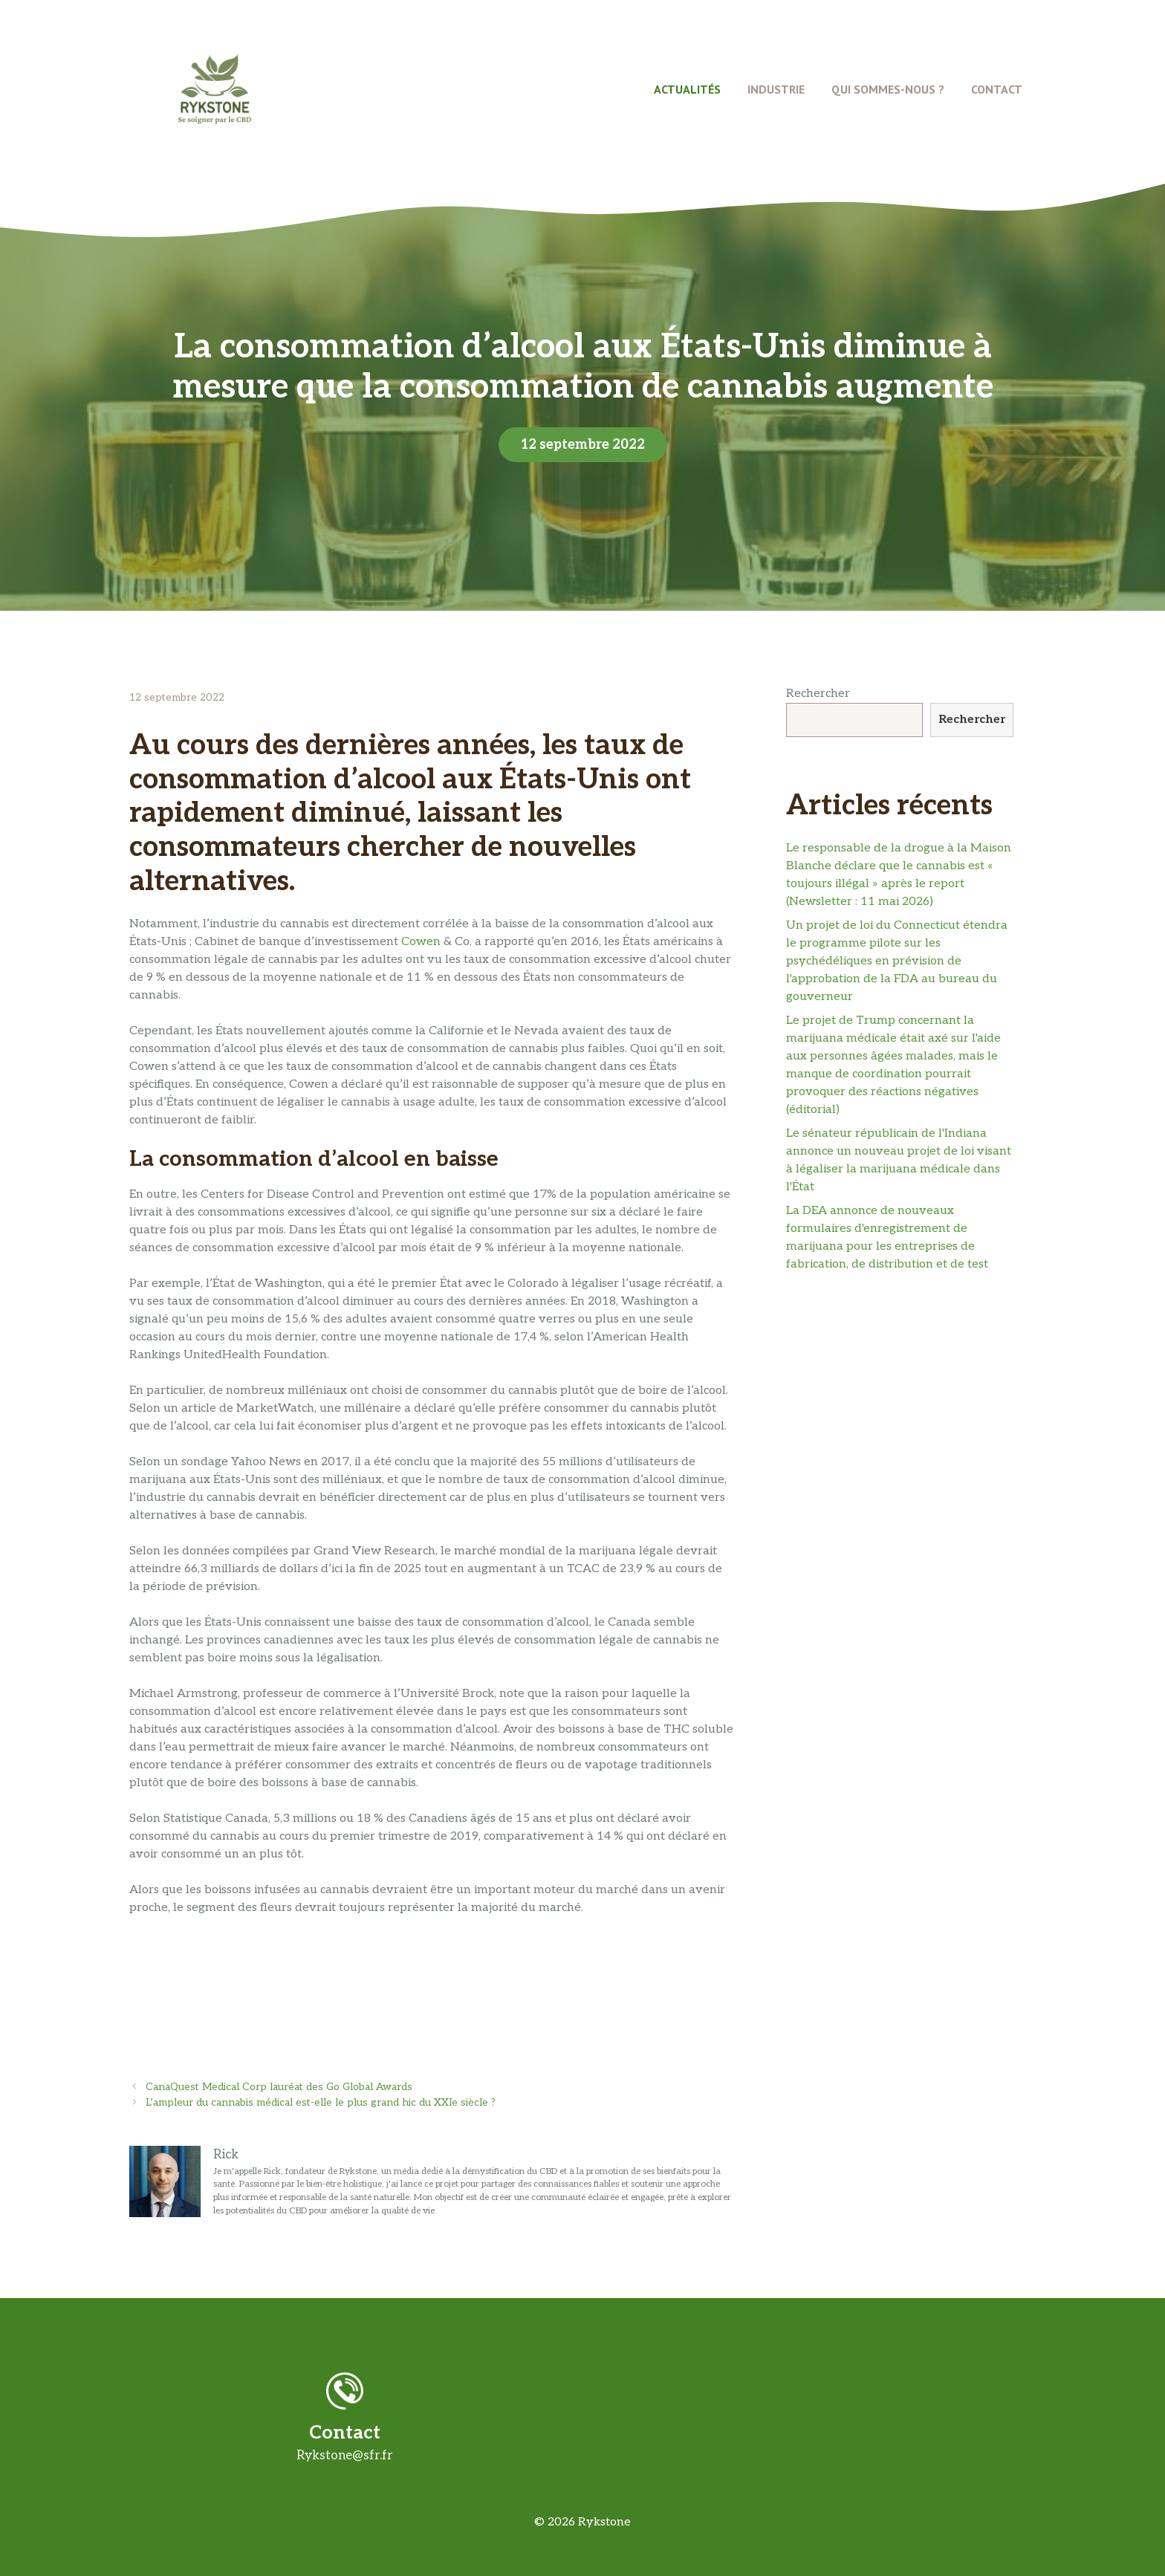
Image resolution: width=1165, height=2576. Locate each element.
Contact (996, 89)
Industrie (776, 89)
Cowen (421, 942)
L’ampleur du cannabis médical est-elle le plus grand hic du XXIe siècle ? (321, 2103)
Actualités (687, 89)
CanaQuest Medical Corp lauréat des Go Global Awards (279, 2087)
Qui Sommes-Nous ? (887, 89)
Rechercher (818, 694)
